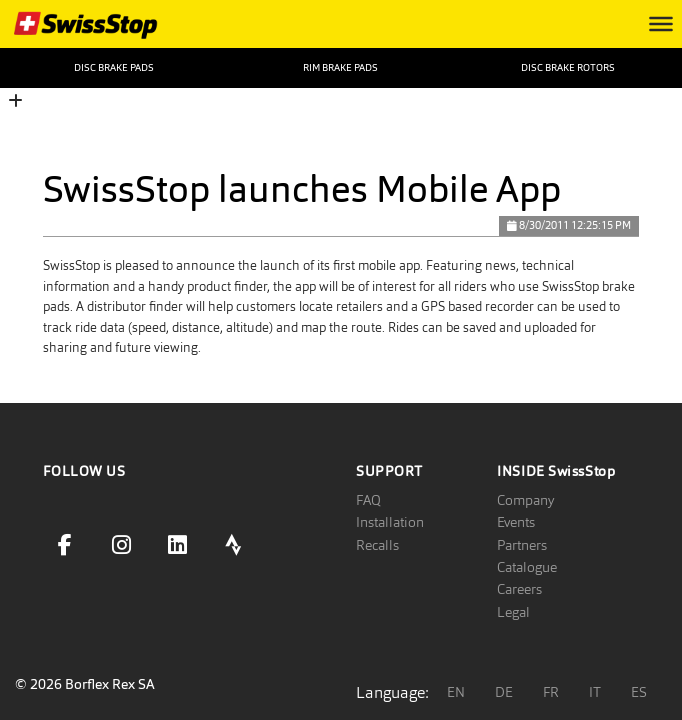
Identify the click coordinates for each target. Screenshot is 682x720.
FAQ (368, 500)
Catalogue (527, 567)
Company (525, 500)
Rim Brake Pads (340, 67)
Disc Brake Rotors (568, 67)
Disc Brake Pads (114, 67)
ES (639, 692)
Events (516, 522)
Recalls (377, 545)
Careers (519, 589)
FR (551, 692)
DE (504, 692)
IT (595, 692)
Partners (522, 545)
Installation (390, 522)
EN (456, 692)
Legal (513, 612)
